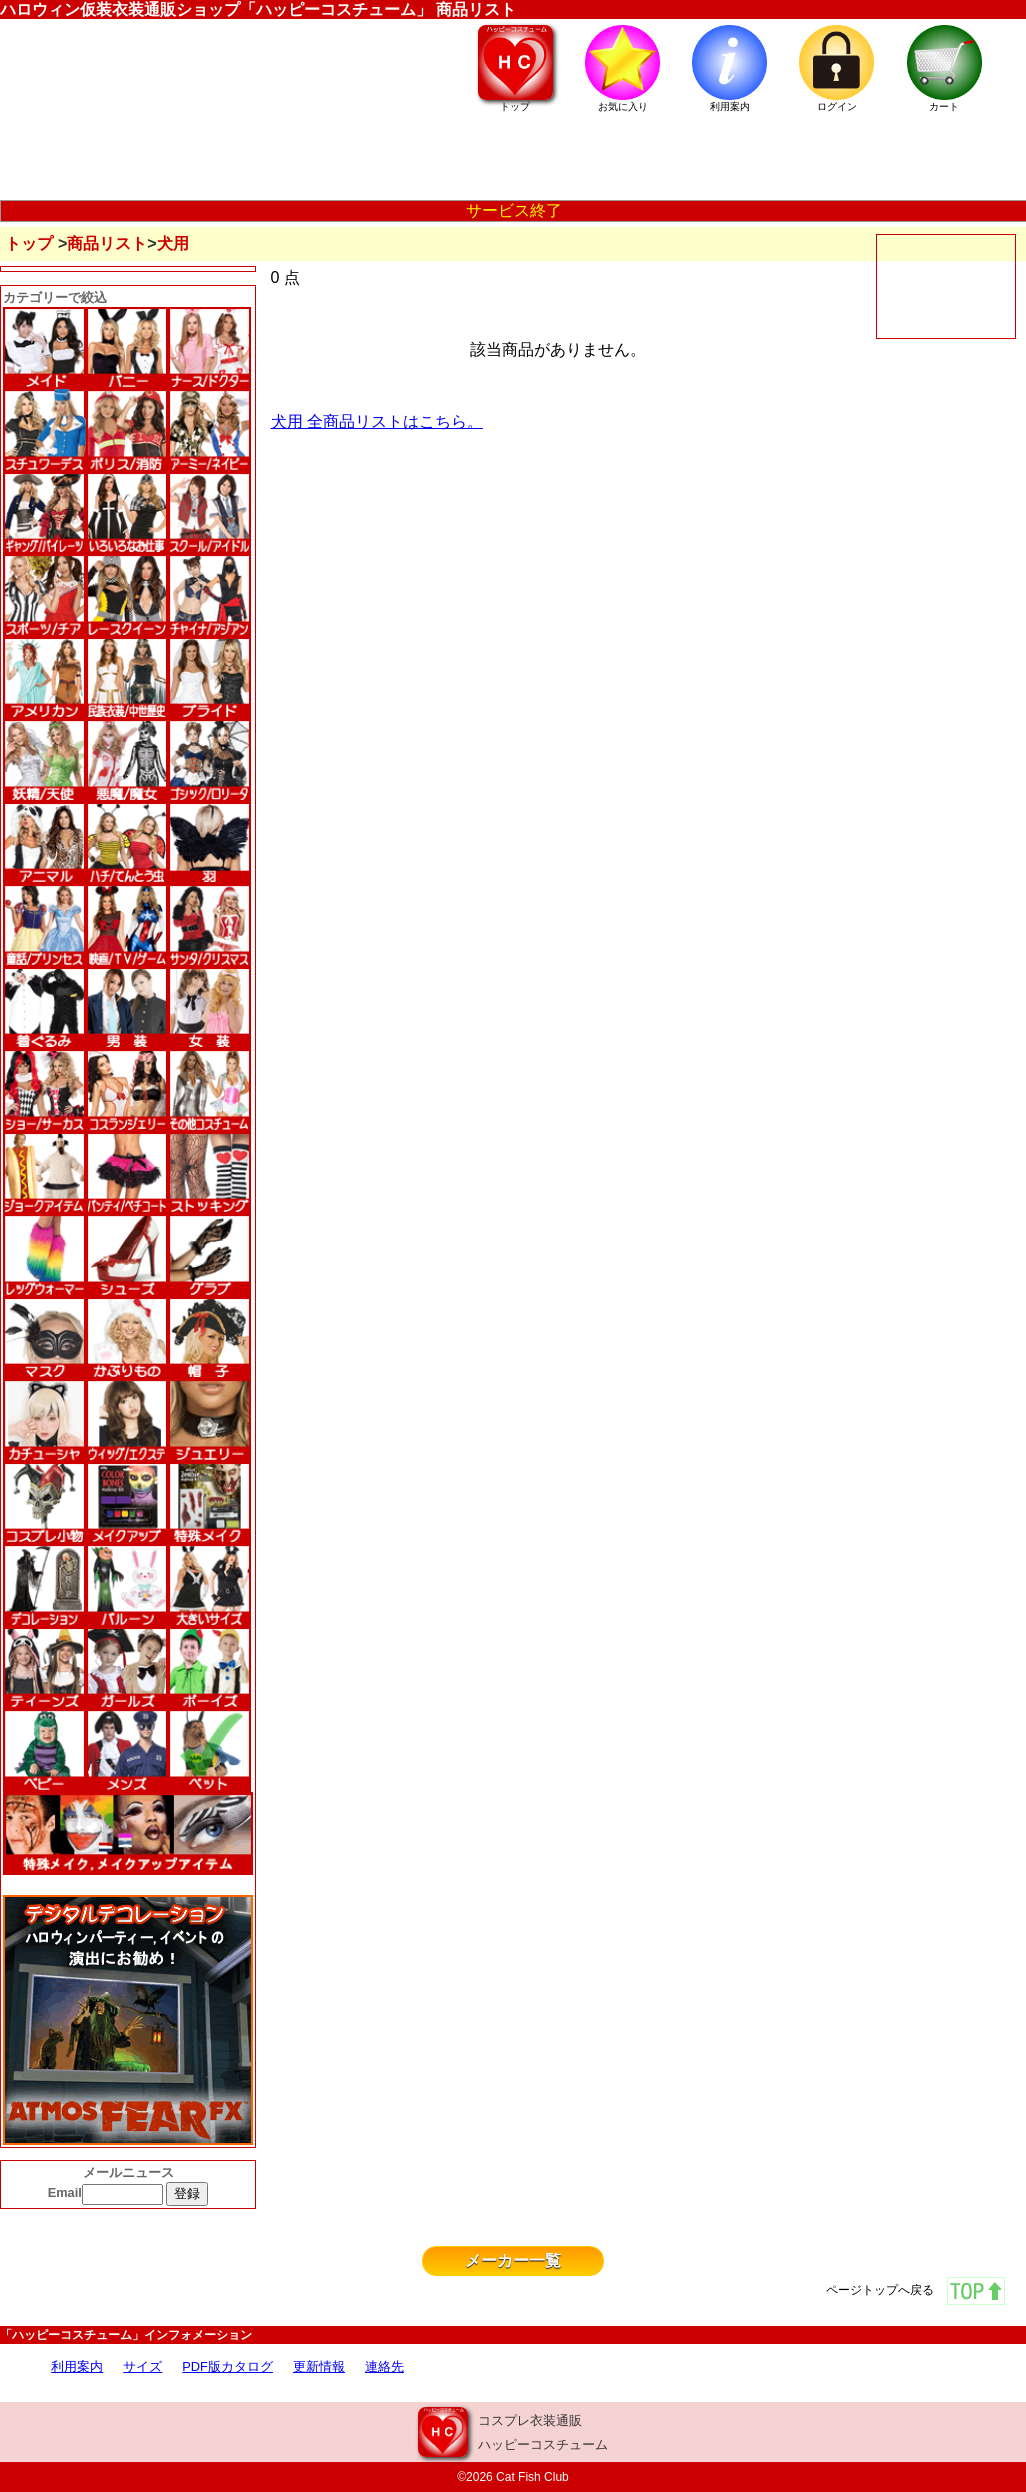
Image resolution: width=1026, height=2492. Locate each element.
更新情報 (319, 2366)
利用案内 (77, 2366)
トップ (29, 243)
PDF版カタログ (227, 2366)
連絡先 (384, 2366)
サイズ (142, 2366)
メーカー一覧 (513, 2260)
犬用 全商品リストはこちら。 (377, 421)
